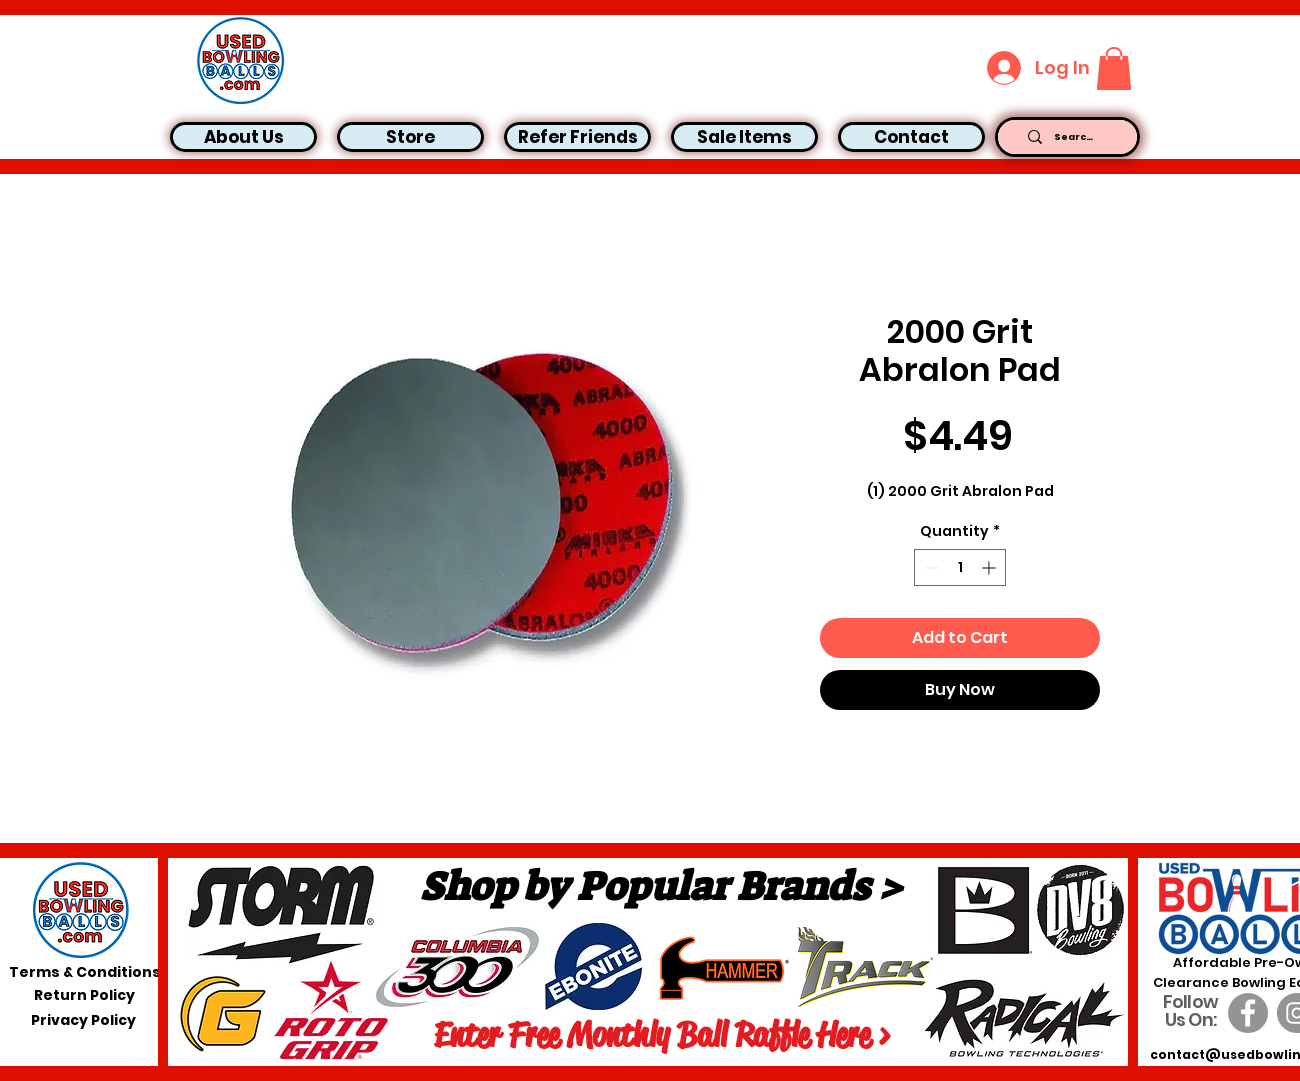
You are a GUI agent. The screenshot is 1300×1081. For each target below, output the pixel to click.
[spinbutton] (960, 567)
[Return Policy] (84, 996)
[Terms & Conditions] (85, 973)
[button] (1114, 68)
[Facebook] (1248, 1013)
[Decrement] (929, 567)
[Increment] (990, 567)
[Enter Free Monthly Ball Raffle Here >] (662, 1035)
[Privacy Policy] (83, 1021)
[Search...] (1074, 137)
